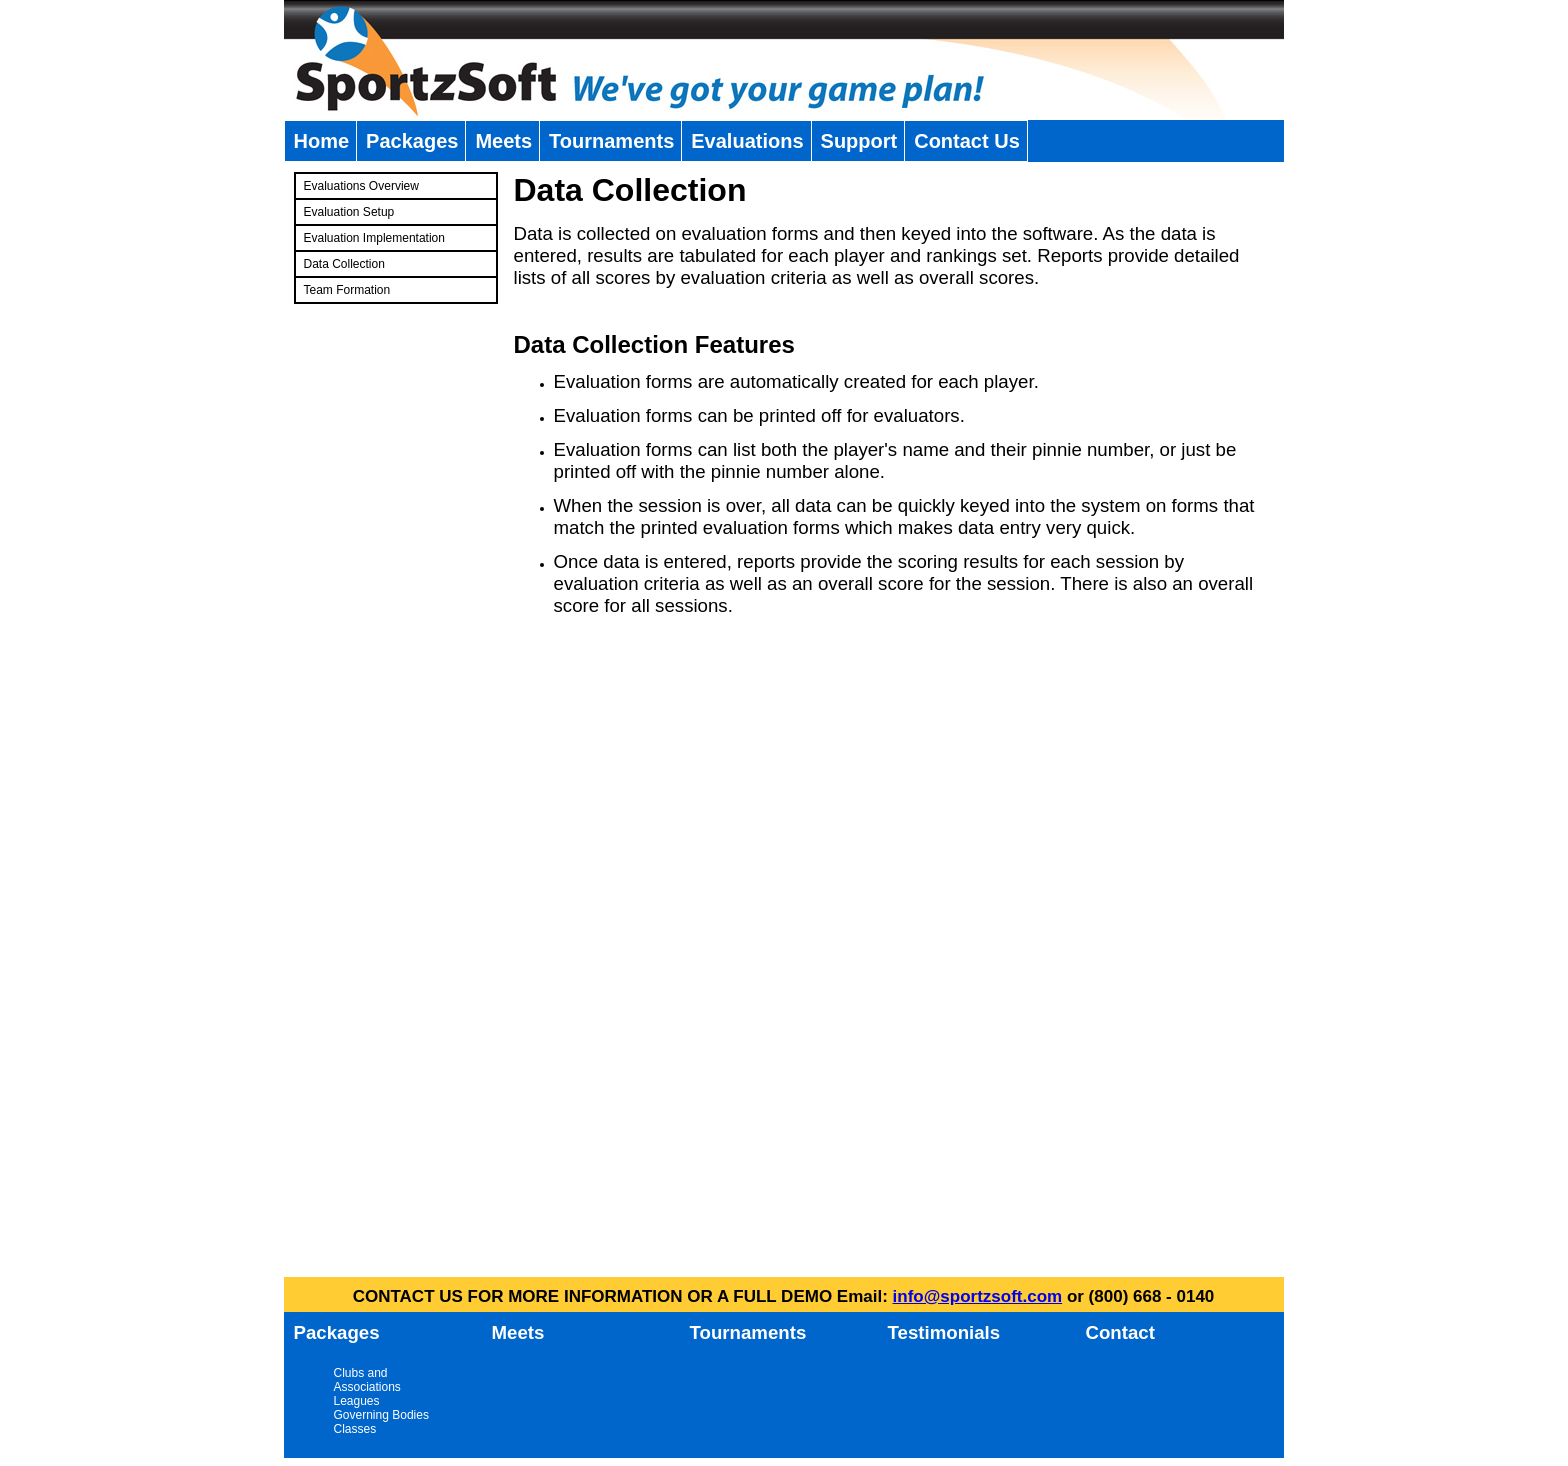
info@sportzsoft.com (978, 1296)
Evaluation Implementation (374, 238)
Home (322, 141)
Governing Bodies (381, 1415)
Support (859, 141)
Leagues (357, 1401)
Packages (412, 141)
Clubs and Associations (367, 1380)
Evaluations (747, 141)
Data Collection (344, 264)
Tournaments (611, 141)
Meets (503, 141)
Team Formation (347, 290)
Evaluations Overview (361, 186)
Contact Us (967, 141)
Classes (355, 1429)
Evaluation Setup (349, 212)
